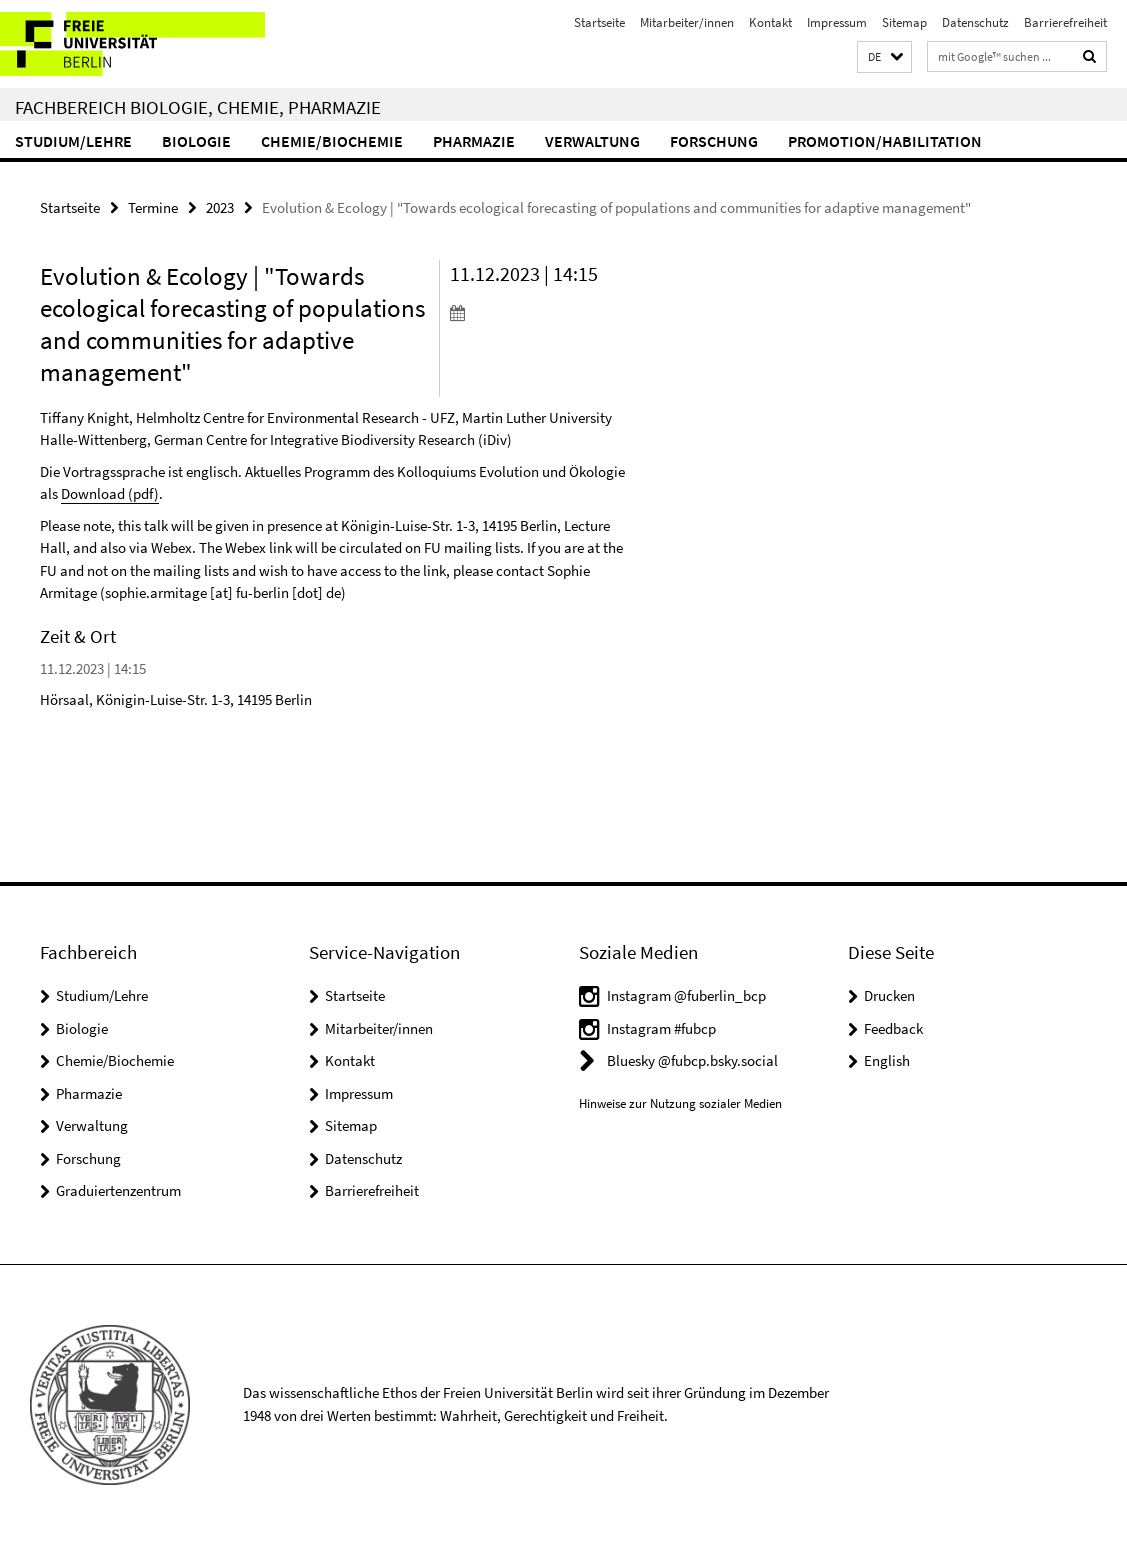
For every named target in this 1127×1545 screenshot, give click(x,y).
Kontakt (770, 22)
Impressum (837, 22)
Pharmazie (474, 141)
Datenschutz (975, 22)
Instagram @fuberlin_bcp (686, 995)
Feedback (893, 1028)
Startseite (599, 22)
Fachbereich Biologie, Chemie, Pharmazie (198, 107)
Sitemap (904, 22)
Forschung (714, 141)
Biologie (196, 141)
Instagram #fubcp (661, 1028)
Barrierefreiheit (1065, 22)
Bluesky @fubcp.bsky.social (692, 1060)
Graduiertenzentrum (118, 1190)
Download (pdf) (110, 493)
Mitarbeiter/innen (687, 22)
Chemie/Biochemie (332, 141)
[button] (884, 57)
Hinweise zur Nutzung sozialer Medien (680, 1103)
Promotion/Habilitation (885, 141)
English (887, 1060)
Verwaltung (592, 141)
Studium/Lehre (73, 141)
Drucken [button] (889, 995)
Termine (153, 207)
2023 (220, 207)
